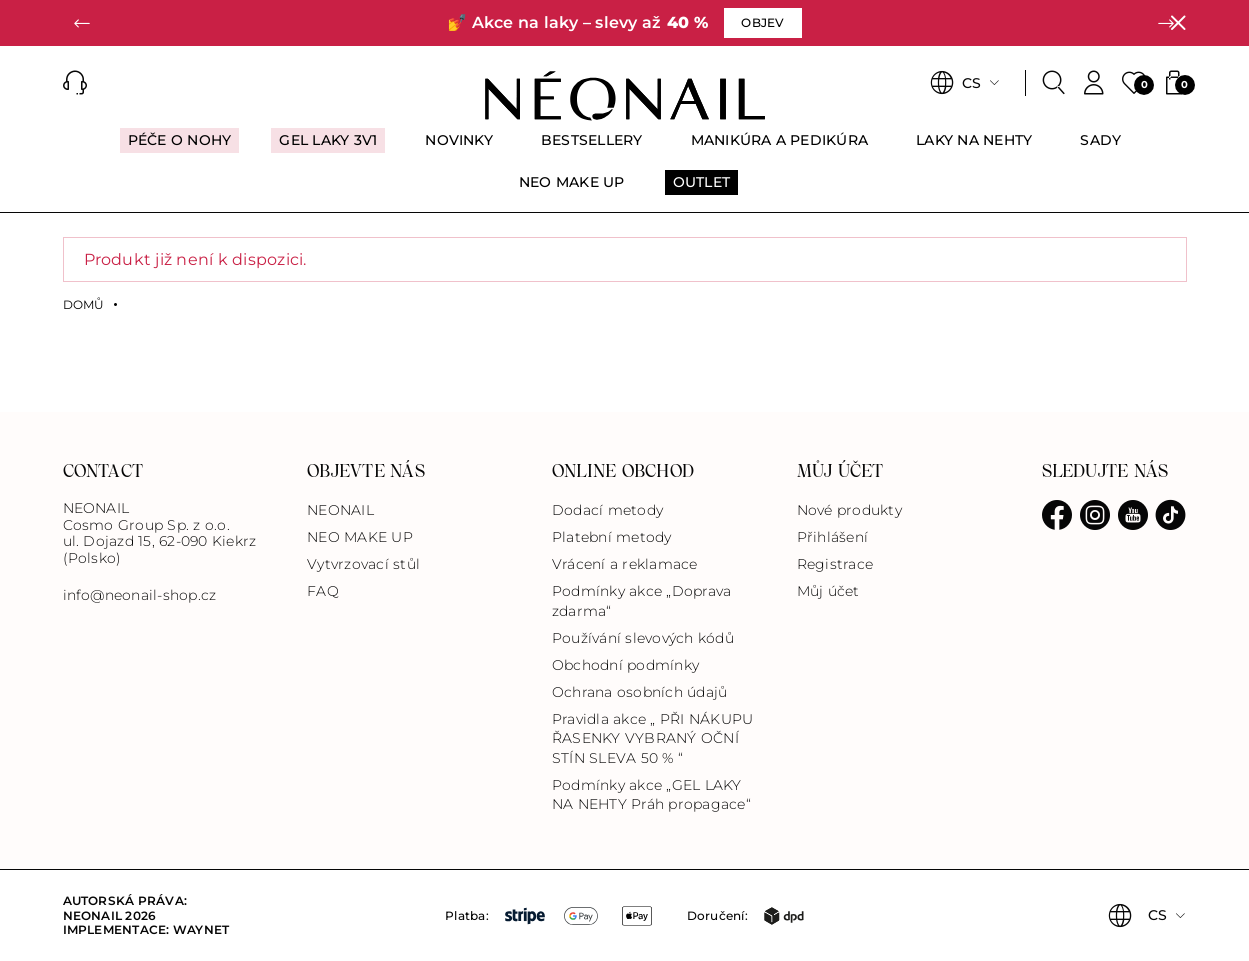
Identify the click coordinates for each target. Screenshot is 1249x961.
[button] (83, 23)
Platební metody (612, 537)
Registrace (835, 564)
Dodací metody (607, 510)
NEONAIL (340, 510)
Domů (84, 305)
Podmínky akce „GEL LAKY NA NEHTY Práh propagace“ (651, 794)
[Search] (1054, 83)
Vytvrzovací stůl (363, 564)
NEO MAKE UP (360, 537)
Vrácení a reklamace (625, 564)
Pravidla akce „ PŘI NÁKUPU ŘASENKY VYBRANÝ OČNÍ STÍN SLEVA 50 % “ (652, 738)
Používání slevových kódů (643, 638)
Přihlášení (832, 537)
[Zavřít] (1178, 23)
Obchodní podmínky (625, 665)
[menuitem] (180, 149)
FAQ (323, 591)
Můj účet (828, 591)
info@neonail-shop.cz (140, 595)
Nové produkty (849, 510)
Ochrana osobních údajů (639, 692)
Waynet (201, 929)
